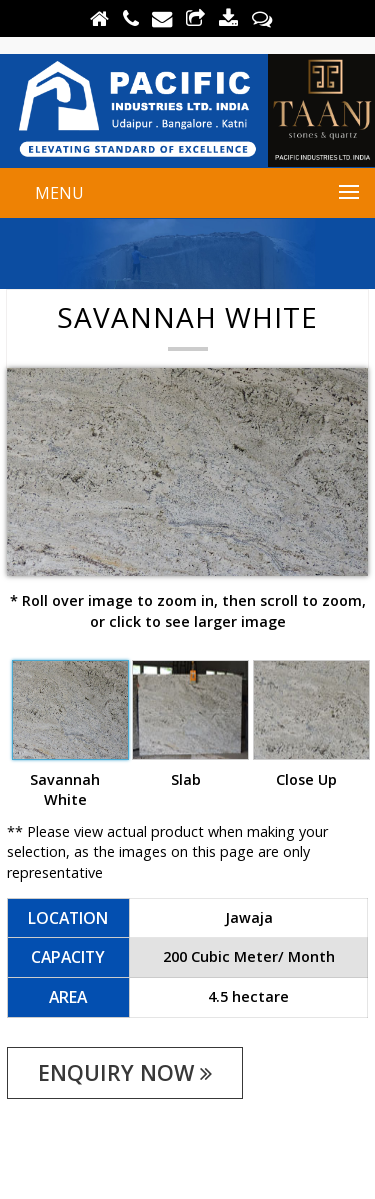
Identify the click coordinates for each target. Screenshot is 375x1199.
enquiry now (125, 1072)
